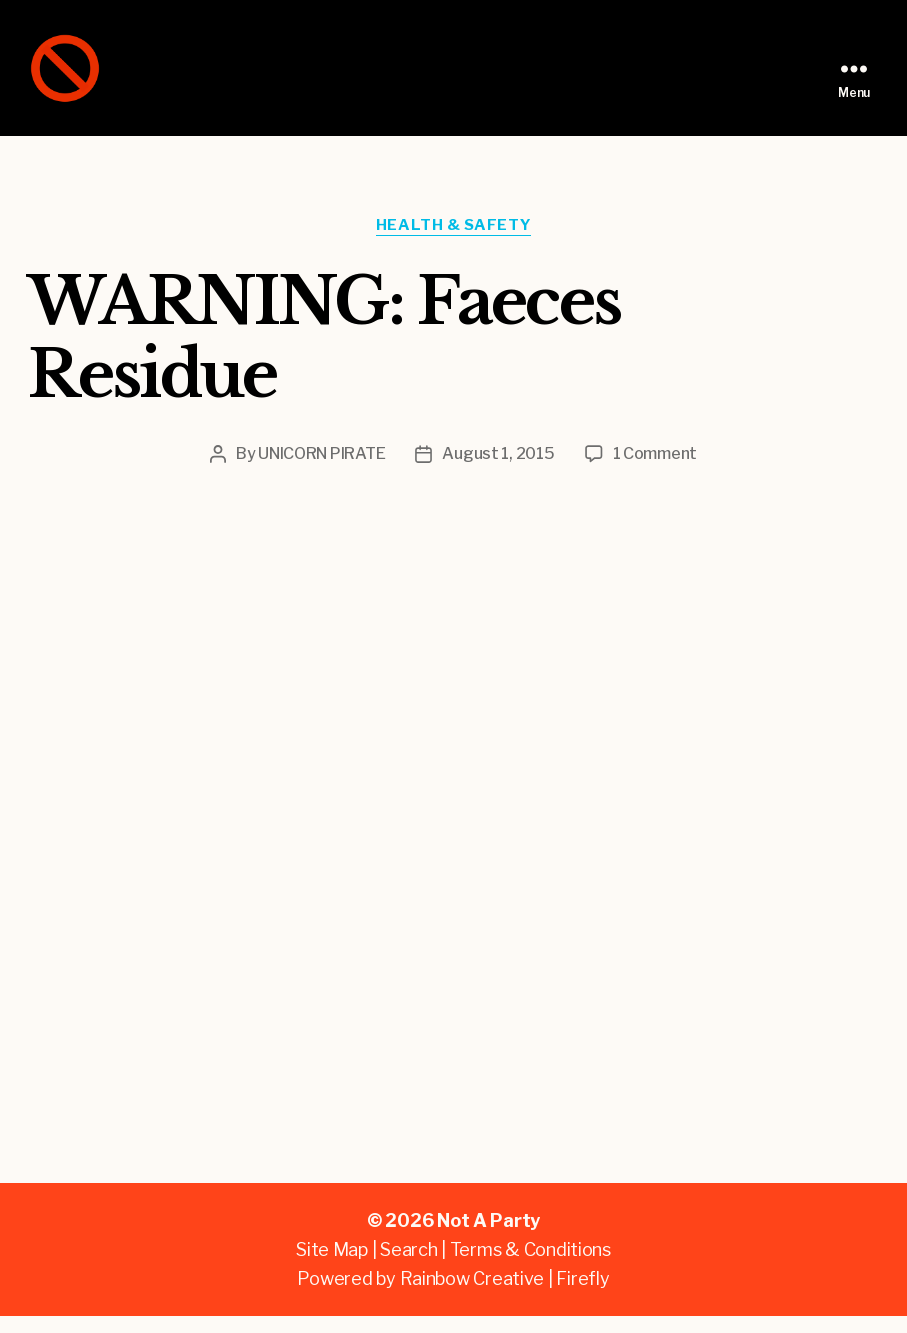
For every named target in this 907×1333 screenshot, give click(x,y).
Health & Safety (453, 242)
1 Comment (655, 470)
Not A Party (488, 1237)
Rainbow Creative (474, 1295)
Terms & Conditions (530, 1266)
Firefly (582, 1295)
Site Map (332, 1266)
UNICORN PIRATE (321, 470)
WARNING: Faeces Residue (324, 355)
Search (408, 1266)
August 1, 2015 (498, 470)
